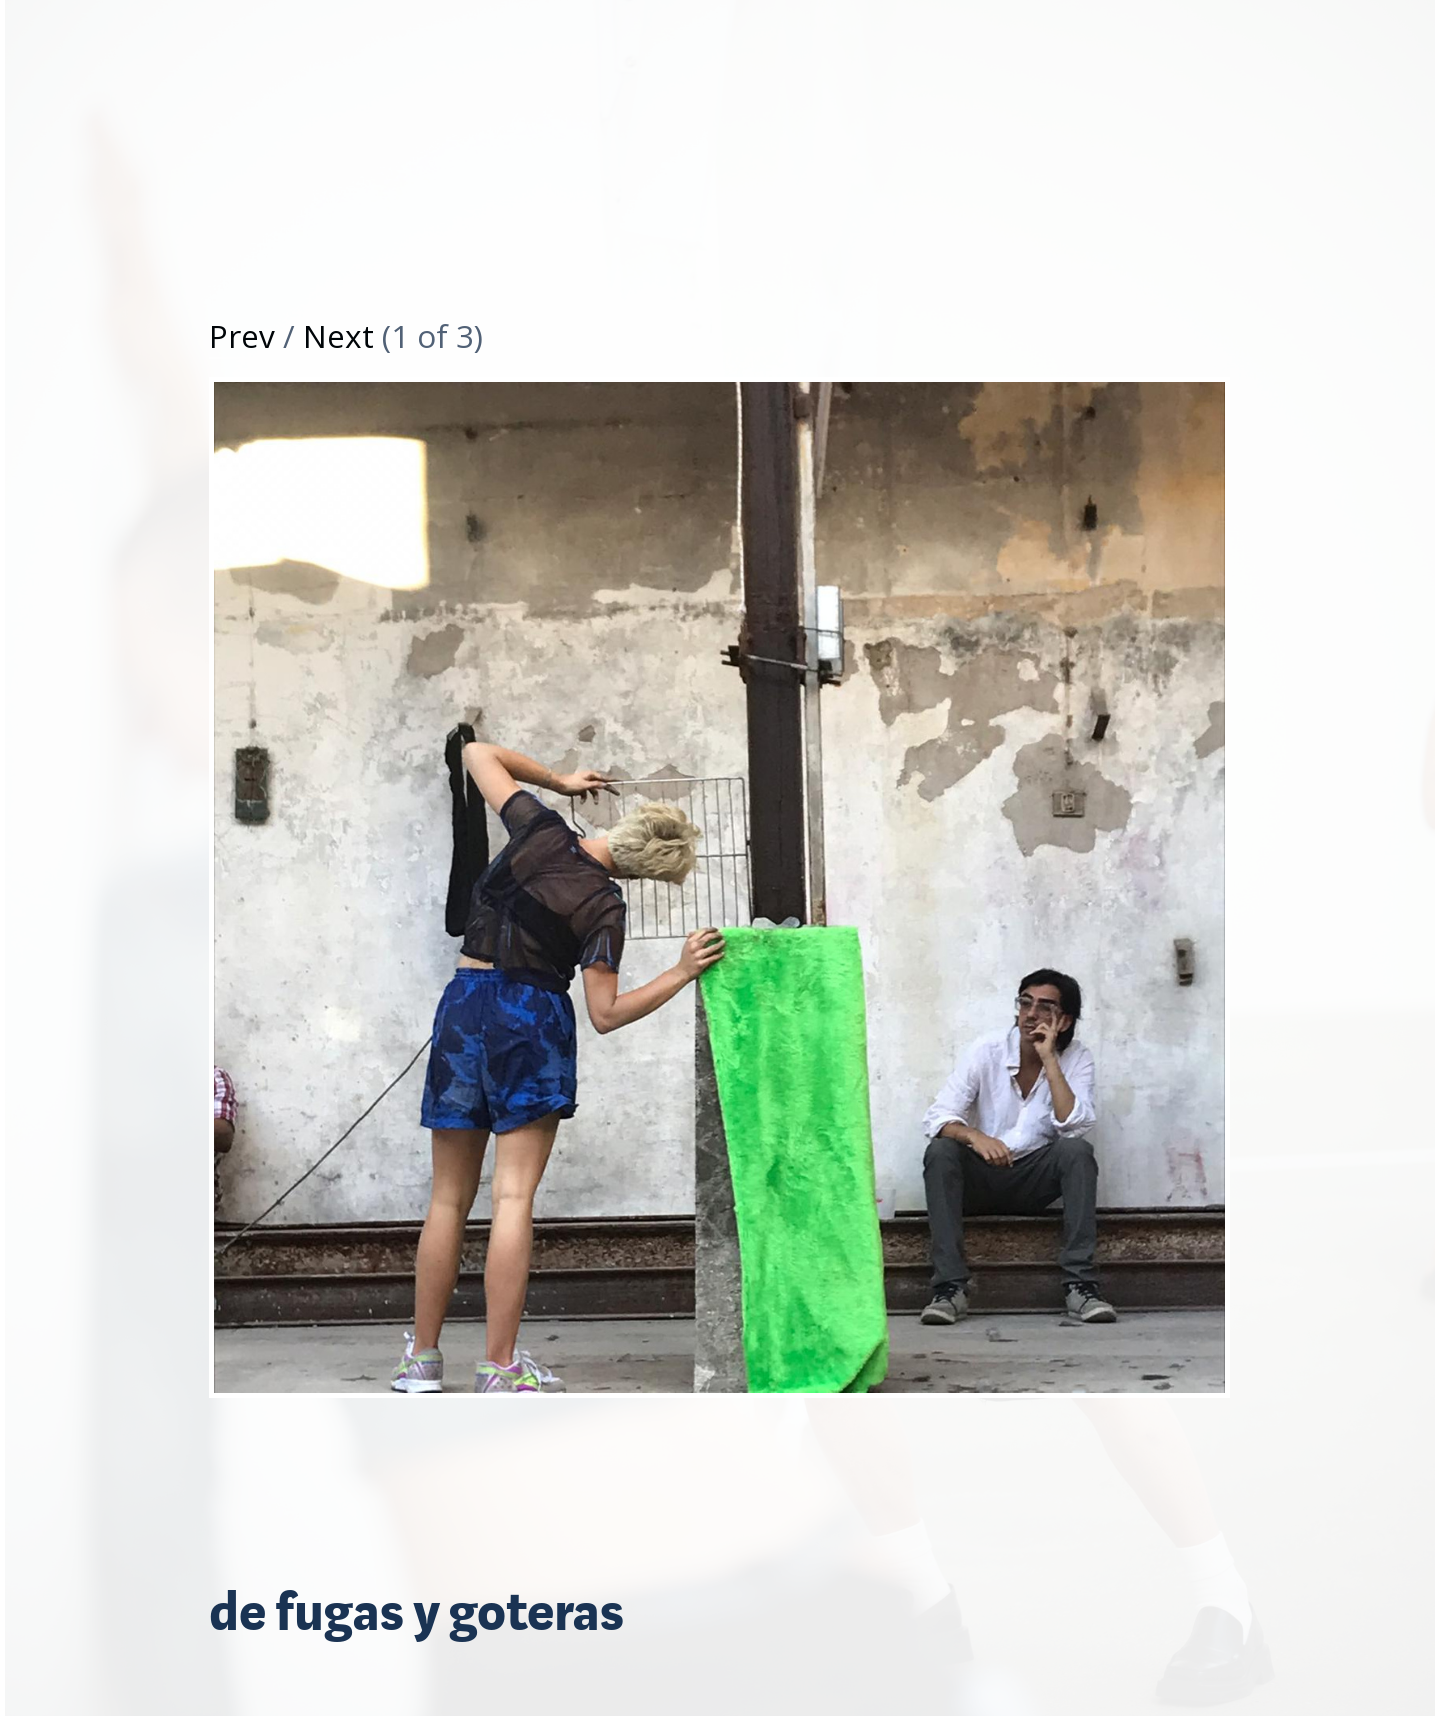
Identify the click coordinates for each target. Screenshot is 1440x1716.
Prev (242, 335)
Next (338, 335)
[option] (720, 902)
